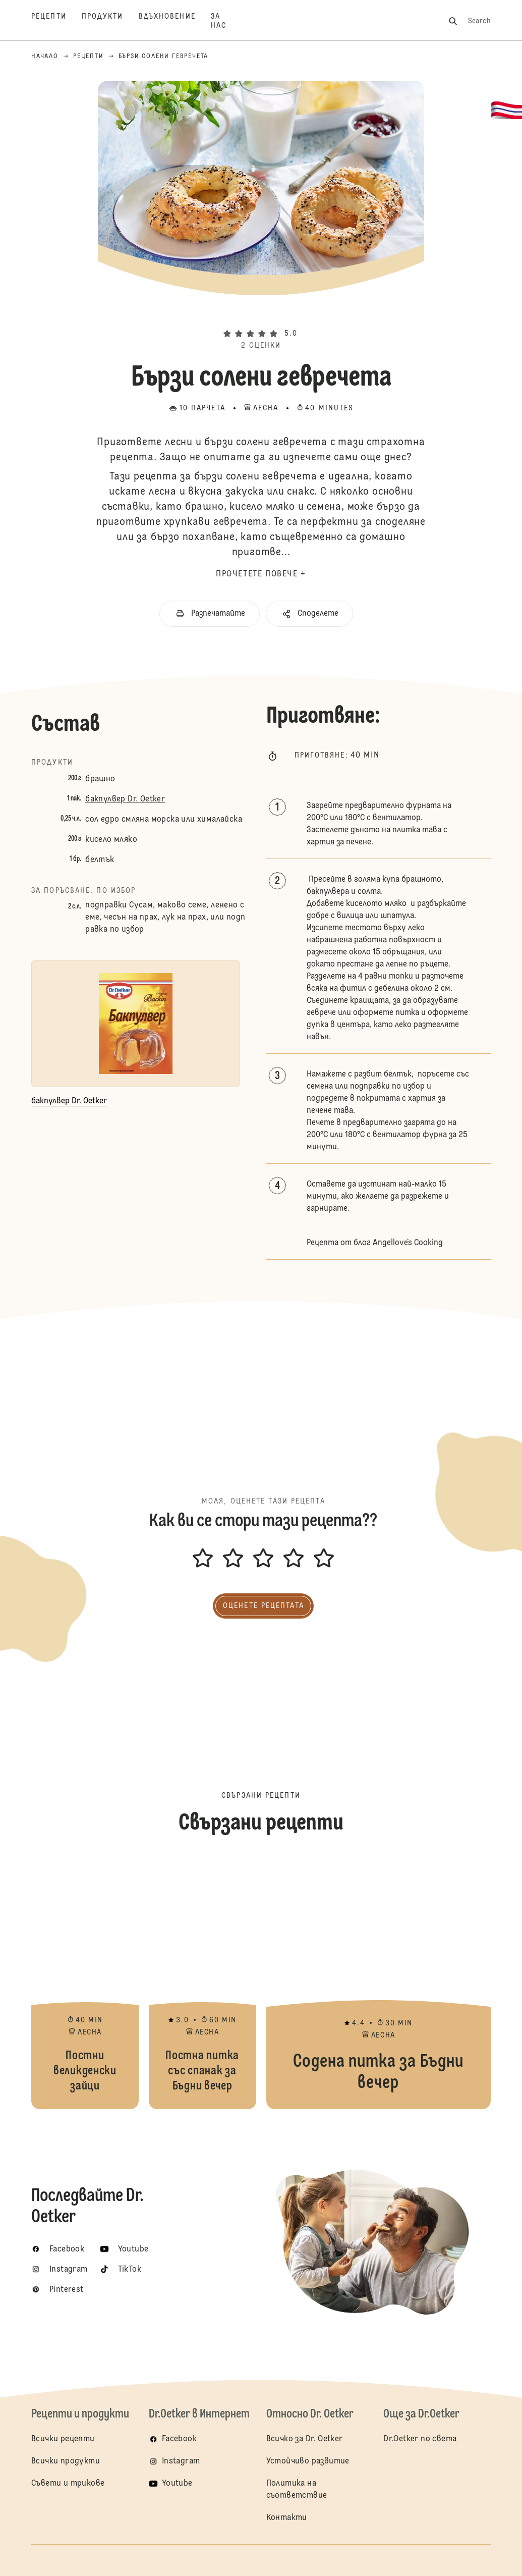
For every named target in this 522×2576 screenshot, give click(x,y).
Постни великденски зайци (85, 1983)
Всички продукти (65, 2461)
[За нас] (226, 21)
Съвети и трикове (67, 2484)
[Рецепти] (56, 21)
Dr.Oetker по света (419, 2439)
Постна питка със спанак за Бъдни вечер (202, 1983)
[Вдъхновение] (175, 21)
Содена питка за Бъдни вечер (378, 1983)
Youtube (177, 2484)
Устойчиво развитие (308, 2461)
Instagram (181, 2461)
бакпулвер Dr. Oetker (125, 799)
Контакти (286, 2518)
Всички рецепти (63, 2439)
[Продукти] (110, 21)
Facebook (179, 2439)
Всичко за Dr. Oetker (304, 2439)
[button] (261, 316)
